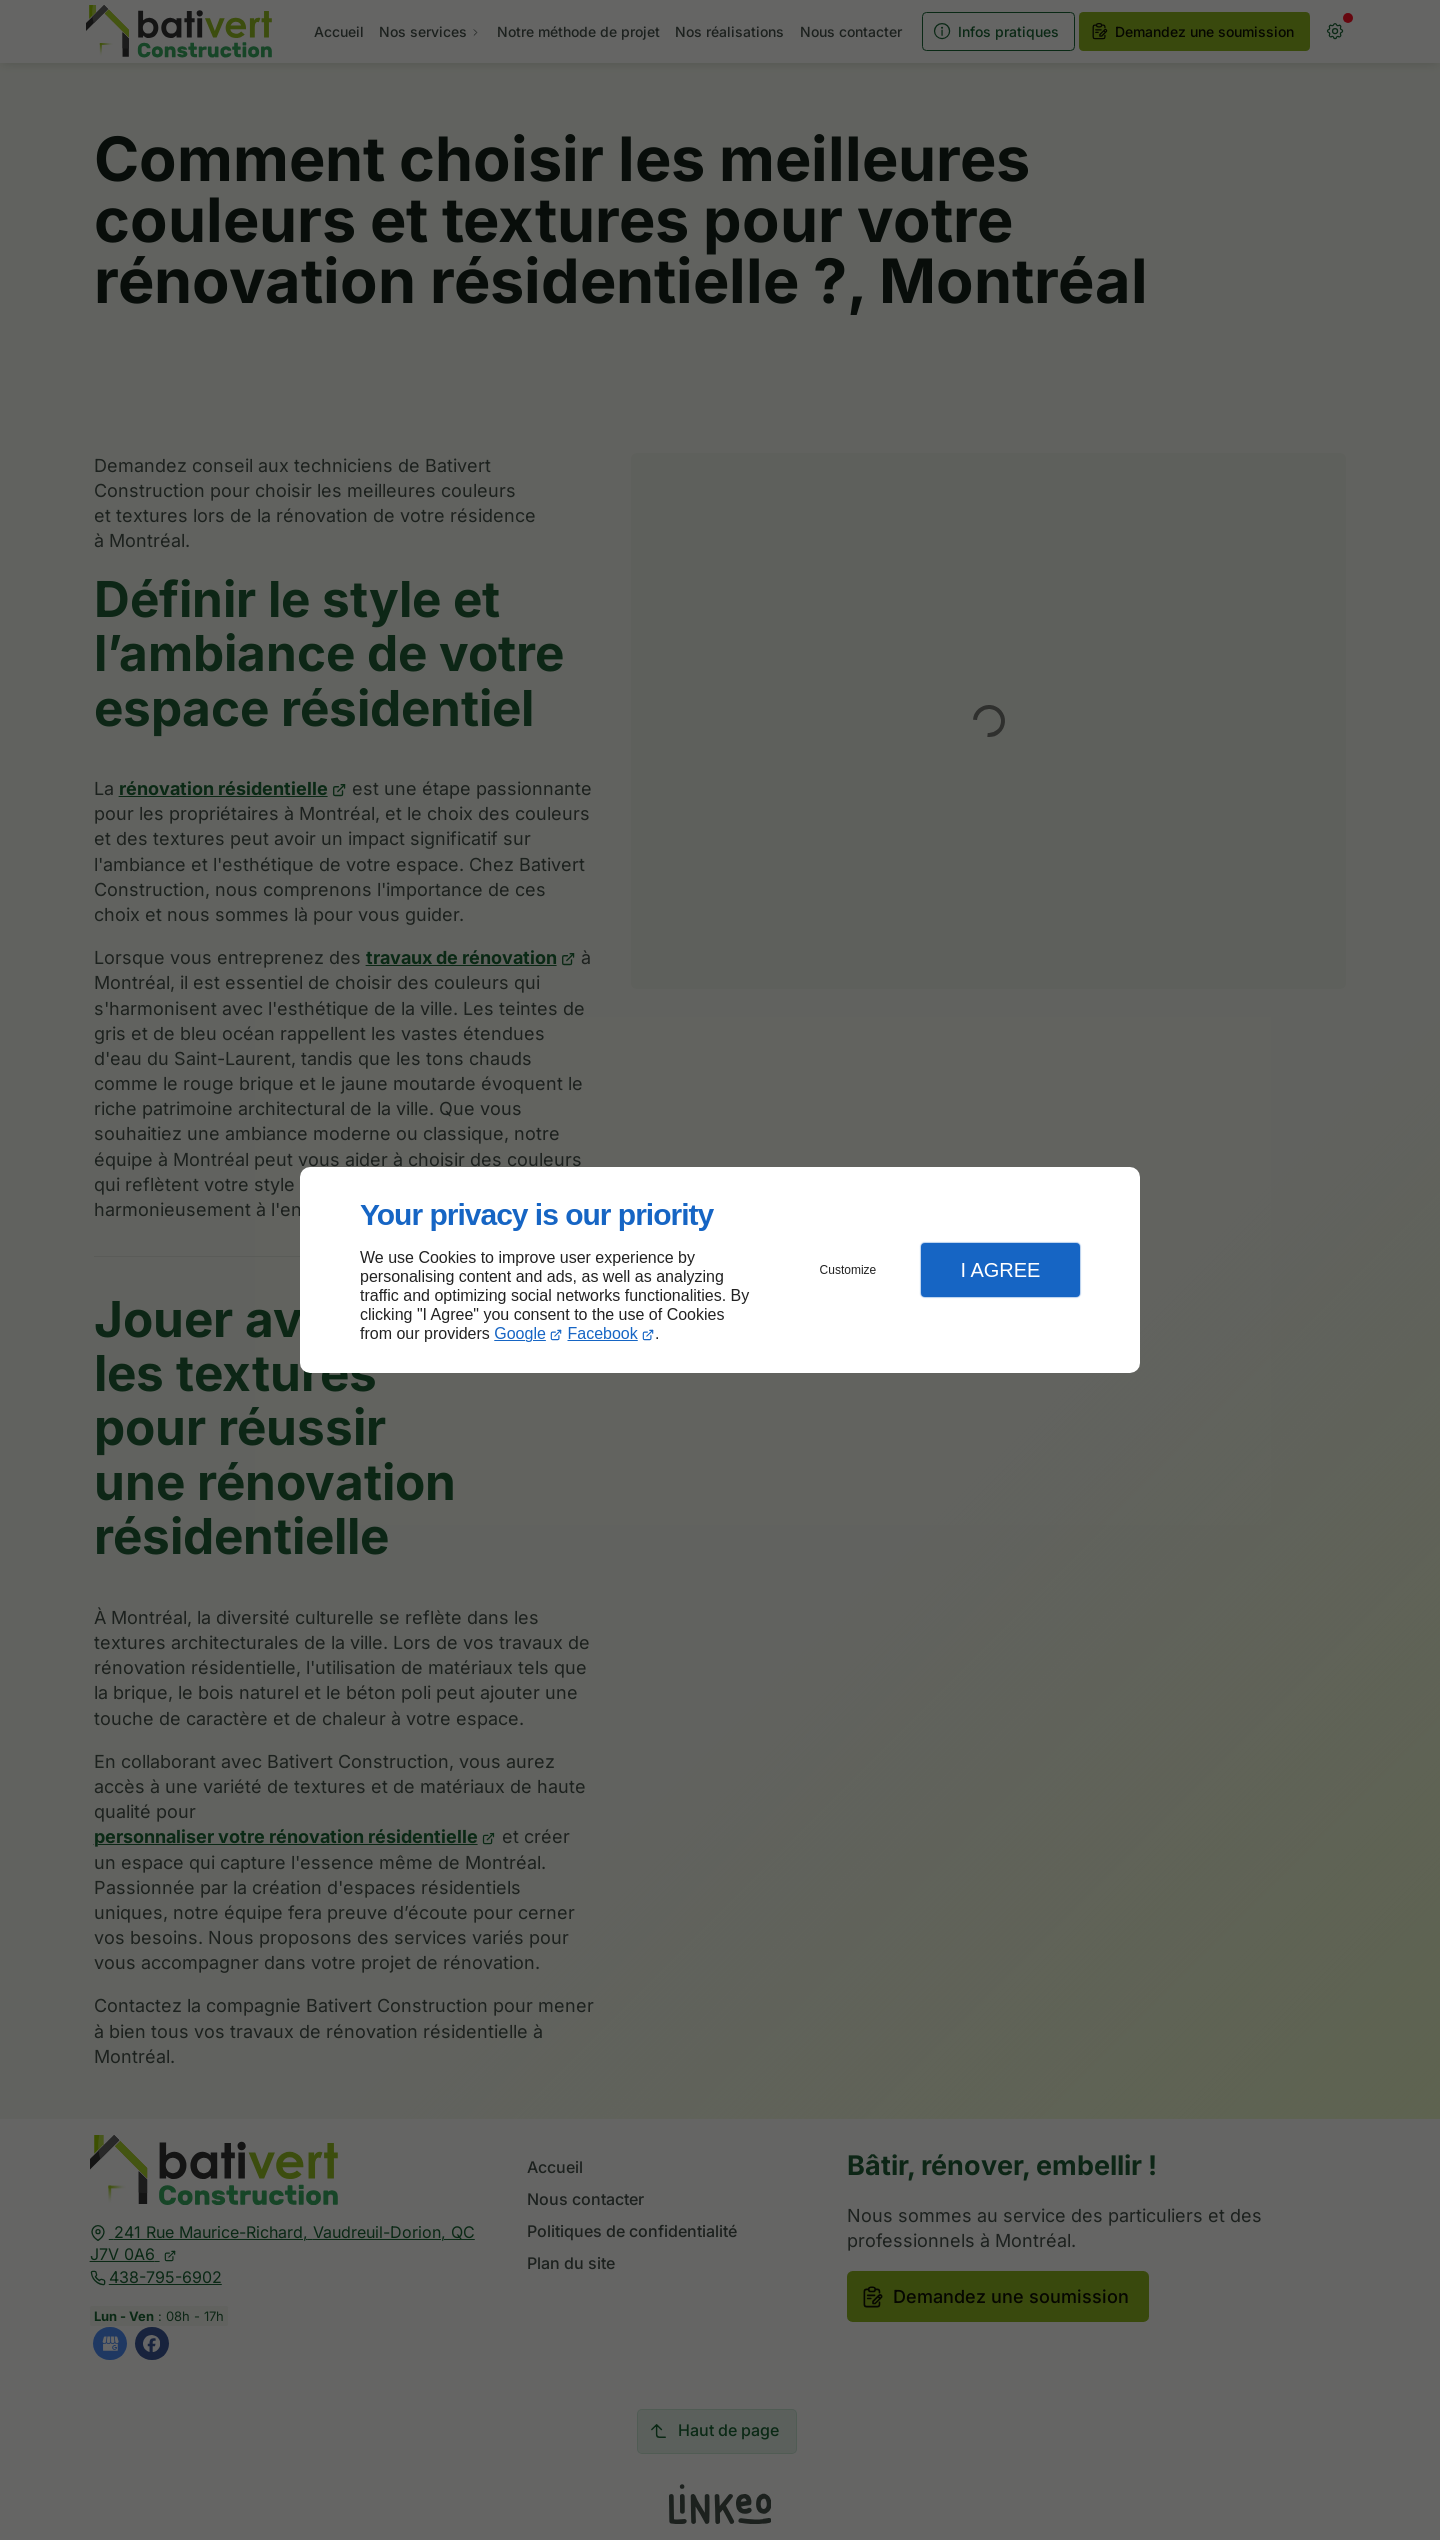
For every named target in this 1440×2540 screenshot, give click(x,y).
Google (520, 1333)
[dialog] (720, 1270)
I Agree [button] (1000, 1270)
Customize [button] (848, 1270)
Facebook (603, 1333)
